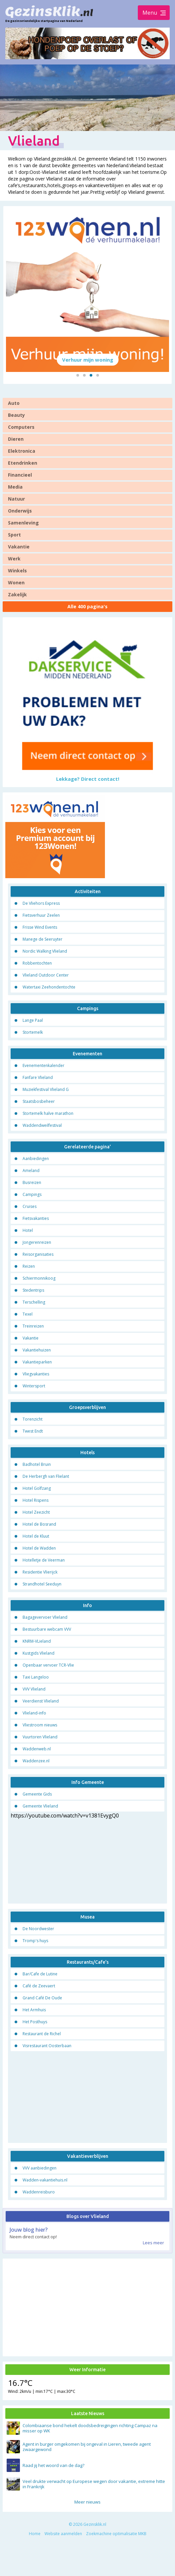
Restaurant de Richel (42, 2035)
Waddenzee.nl (36, 1762)
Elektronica (21, 452)
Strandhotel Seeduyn (42, 1585)
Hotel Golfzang (37, 1490)
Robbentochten (37, 965)
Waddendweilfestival (42, 1127)
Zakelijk (17, 596)
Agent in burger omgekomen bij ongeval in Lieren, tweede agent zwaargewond (87, 2448)
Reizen (29, 1268)
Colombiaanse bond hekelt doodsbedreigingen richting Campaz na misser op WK (90, 2429)
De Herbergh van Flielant (46, 1478)
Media (15, 488)
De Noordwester (38, 1930)
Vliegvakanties (36, 1375)
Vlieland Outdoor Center (46, 977)
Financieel (20, 476)
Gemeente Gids (37, 1796)
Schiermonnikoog (39, 1280)
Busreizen (32, 1184)
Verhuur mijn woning (87, 361)
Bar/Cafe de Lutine (40, 1975)
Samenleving (23, 524)
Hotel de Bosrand (39, 1526)
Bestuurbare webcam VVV (47, 1631)
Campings (32, 1196)
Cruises (30, 1208)
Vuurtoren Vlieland (40, 1738)
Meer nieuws (87, 2504)
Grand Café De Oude (42, 1999)
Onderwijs (20, 512)
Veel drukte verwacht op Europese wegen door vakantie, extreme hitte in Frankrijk (94, 2485)
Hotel (28, 1232)
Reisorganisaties (38, 1256)
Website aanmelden (63, 2535)
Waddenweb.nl (37, 1750)
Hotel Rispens (35, 1502)
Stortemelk (33, 1034)
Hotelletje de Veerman (44, 1562)
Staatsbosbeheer (39, 1103)
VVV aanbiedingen (39, 2169)
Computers (21, 428)
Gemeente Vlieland (40, 1808)
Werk (14, 560)
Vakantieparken (37, 1363)
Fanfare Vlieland (38, 1079)
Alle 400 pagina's (87, 608)
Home (35, 2535)
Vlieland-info (34, 1714)
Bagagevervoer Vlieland (45, 1619)
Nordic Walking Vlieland (45, 953)
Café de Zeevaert (39, 1987)
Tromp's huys (35, 1942)
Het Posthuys (35, 2023)
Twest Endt (33, 1433)
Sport (14, 536)
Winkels (17, 572)
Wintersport (34, 1387)
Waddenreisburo (39, 2193)
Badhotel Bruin (37, 1466)
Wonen (16, 584)
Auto (14, 405)
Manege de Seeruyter (42, 941)
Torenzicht (33, 1421)
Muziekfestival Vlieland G (46, 1091)
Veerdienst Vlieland (41, 1702)
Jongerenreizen (37, 1244)
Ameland (31, 1172)
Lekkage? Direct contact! (87, 780)
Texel (28, 1316)
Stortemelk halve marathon (48, 1115)
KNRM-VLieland (37, 1643)
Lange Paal (33, 1022)
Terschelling (34, 1304)
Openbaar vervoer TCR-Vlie (48, 1667)
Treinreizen (33, 1328)
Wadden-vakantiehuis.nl (45, 2181)
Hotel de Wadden (39, 1550)
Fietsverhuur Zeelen (41, 917)
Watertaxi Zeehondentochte (49, 989)
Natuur (16, 500)
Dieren (16, 440)
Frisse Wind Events (40, 929)
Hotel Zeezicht (36, 1514)
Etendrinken (22, 464)
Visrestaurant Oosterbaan (47, 2047)
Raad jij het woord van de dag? (53, 2467)
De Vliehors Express (41, 905)
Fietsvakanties (36, 1220)
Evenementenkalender (43, 1067)
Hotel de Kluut (36, 1538)
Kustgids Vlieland (38, 1655)
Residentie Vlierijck (40, 1574)
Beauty (16, 416)
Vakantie (19, 548)
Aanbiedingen (36, 1160)
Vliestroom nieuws (40, 1726)
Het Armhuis (34, 2011)
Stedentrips (33, 1292)
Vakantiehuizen (37, 1351)
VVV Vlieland (34, 1691)
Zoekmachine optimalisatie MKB (116, 2535)
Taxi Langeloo (36, 1679)
